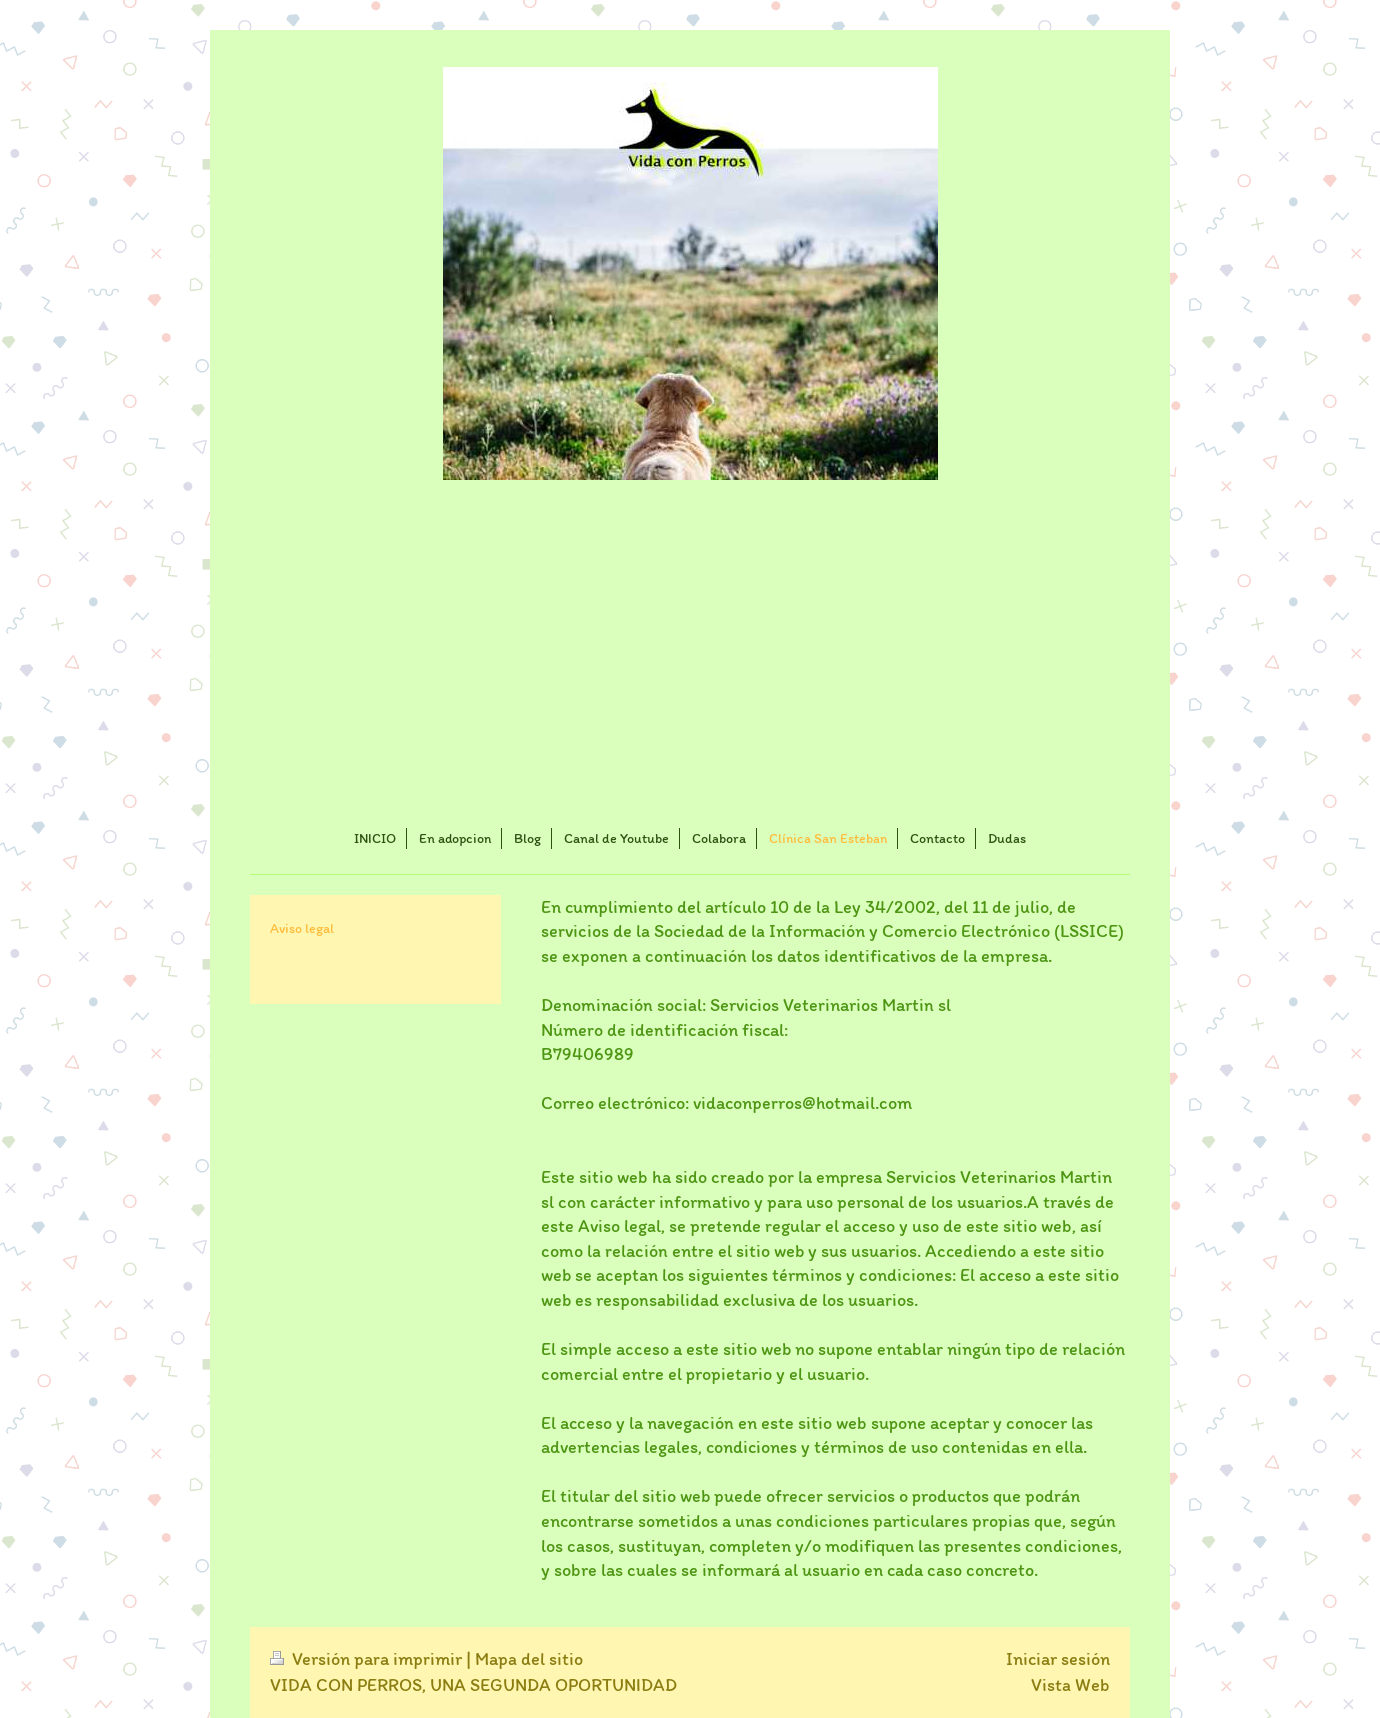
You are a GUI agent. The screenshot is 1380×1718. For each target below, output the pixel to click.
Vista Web (1070, 1685)
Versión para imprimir (368, 1659)
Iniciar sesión (1058, 1659)
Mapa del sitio (529, 1659)
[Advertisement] (690, 657)
